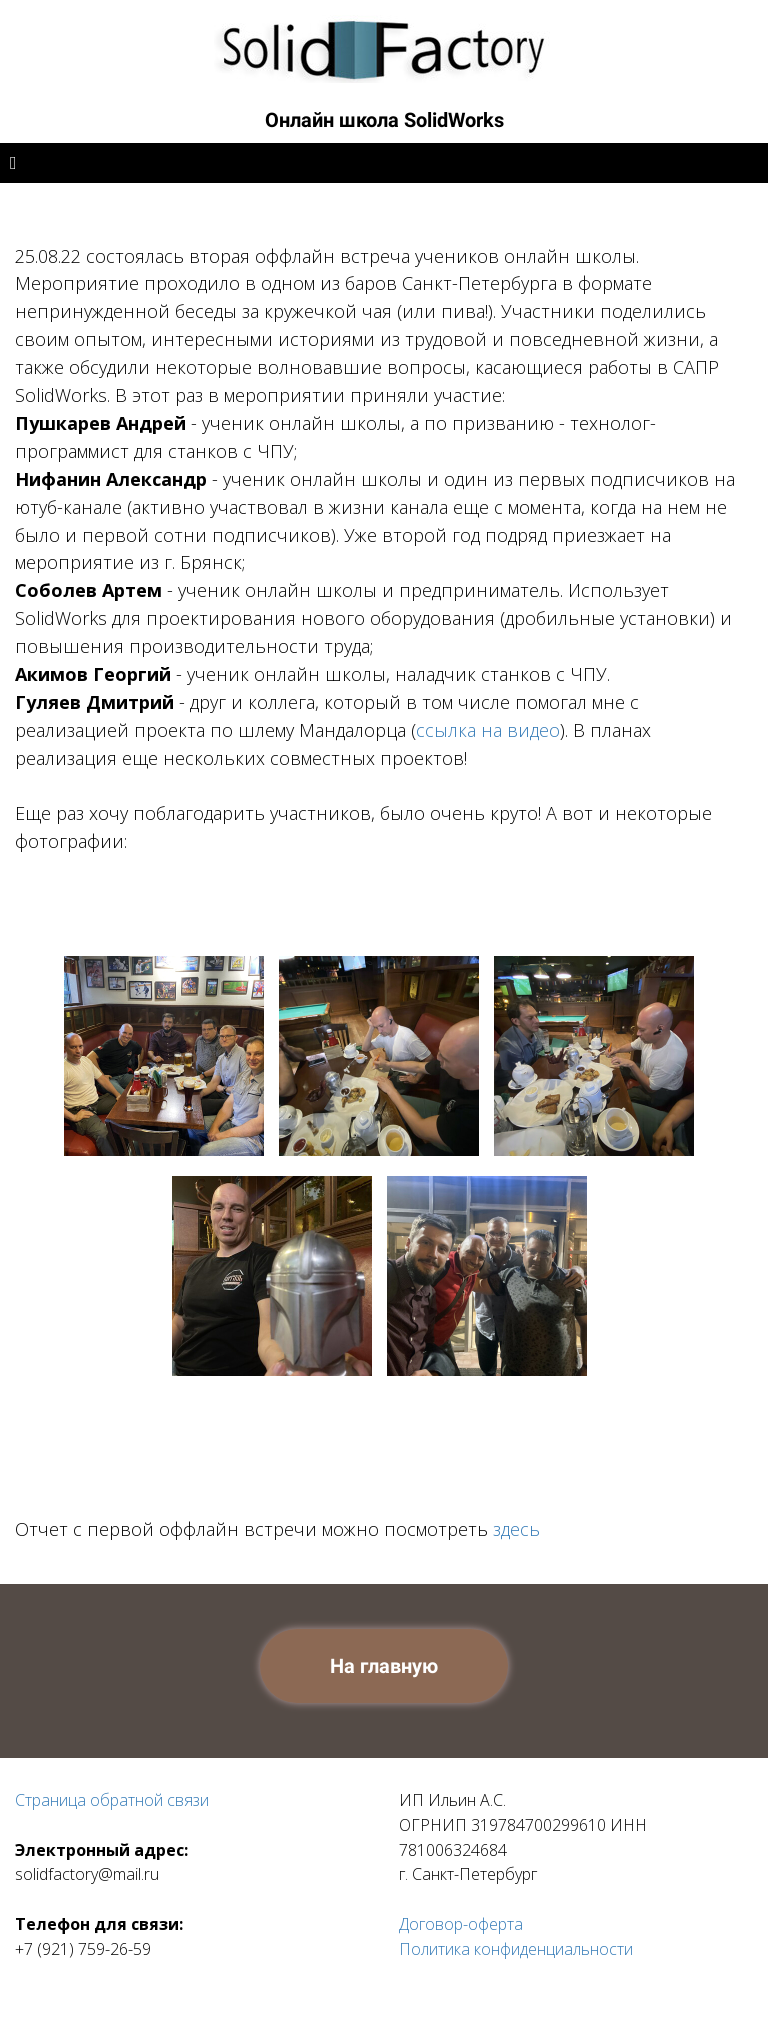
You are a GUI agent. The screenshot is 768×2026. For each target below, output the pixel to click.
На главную (384, 1666)
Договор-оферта (461, 1924)
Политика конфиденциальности (516, 1949)
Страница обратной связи (112, 1800)
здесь (516, 1529)
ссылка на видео (488, 730)
